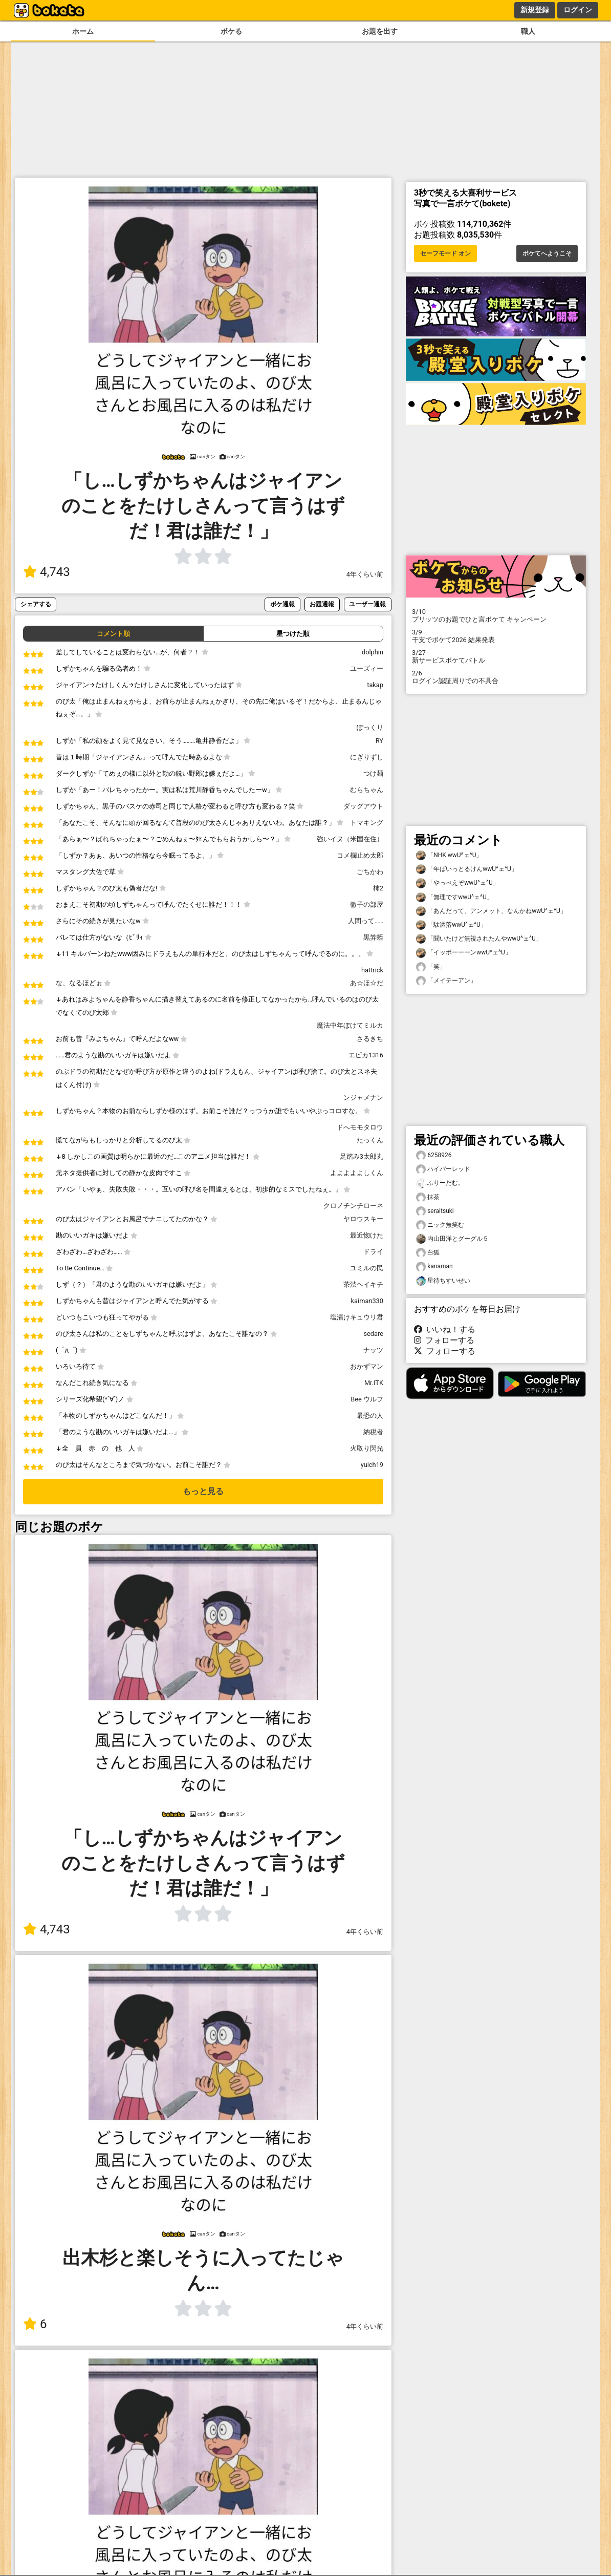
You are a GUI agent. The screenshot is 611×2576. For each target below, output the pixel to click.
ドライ (373, 1251)
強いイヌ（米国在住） (350, 839)
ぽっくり (370, 727)
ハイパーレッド (443, 1169)
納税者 (373, 1432)
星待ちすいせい (443, 1281)
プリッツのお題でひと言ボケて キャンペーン (496, 615)
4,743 (46, 572)
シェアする (35, 604)
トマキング (366, 822)
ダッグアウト (363, 806)
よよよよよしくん (356, 1173)
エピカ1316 (365, 1055)
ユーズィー (366, 668)
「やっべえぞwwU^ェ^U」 (457, 883)
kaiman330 (367, 1301)
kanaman (434, 1266)
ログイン (577, 10)
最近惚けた (366, 1235)
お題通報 (322, 604)
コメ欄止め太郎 (360, 855)
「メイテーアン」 (446, 981)
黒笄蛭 (373, 937)
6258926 (433, 1155)
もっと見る (203, 1491)
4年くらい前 (364, 574)
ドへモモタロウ (360, 1127)
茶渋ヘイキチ (363, 1284)
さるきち (370, 1038)
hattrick (372, 970)
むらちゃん (366, 790)
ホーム (83, 31)
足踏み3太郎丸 (361, 1156)
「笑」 (431, 967)
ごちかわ (370, 872)
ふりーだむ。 (440, 1183)
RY (379, 740)
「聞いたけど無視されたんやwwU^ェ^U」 (479, 939)
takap (375, 685)
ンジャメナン (363, 1097)
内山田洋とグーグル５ (452, 1239)
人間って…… (365, 921)
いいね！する (444, 1329)
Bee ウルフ (367, 1399)
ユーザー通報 (367, 604)
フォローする (444, 1340)
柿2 (378, 888)
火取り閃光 (366, 1448)
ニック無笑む (440, 1225)
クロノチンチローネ (353, 1205)
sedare (373, 1333)
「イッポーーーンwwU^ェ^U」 (463, 952)
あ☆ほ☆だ (366, 983)
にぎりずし (366, 757)
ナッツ (373, 1350)
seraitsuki (435, 1211)
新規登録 (534, 10)
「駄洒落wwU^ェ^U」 (451, 925)
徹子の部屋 (366, 904)
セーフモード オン (445, 253)
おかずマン (366, 1366)
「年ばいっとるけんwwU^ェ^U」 (466, 869)
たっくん (370, 1140)
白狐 (428, 1253)
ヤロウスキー (363, 1219)
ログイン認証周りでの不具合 (496, 677)
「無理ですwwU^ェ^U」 (454, 897)
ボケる (231, 31)
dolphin (372, 652)
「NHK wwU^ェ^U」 (449, 855)
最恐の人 (370, 1415)
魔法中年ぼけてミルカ (350, 1025)
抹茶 (428, 1197)
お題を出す (380, 31)
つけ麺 (373, 773)
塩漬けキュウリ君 (356, 1317)
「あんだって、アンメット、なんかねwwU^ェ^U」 (491, 911)
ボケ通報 (282, 604)
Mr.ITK (373, 1383)
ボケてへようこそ (547, 253)
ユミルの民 (366, 1268)
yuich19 (372, 1464)
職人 (528, 31)
